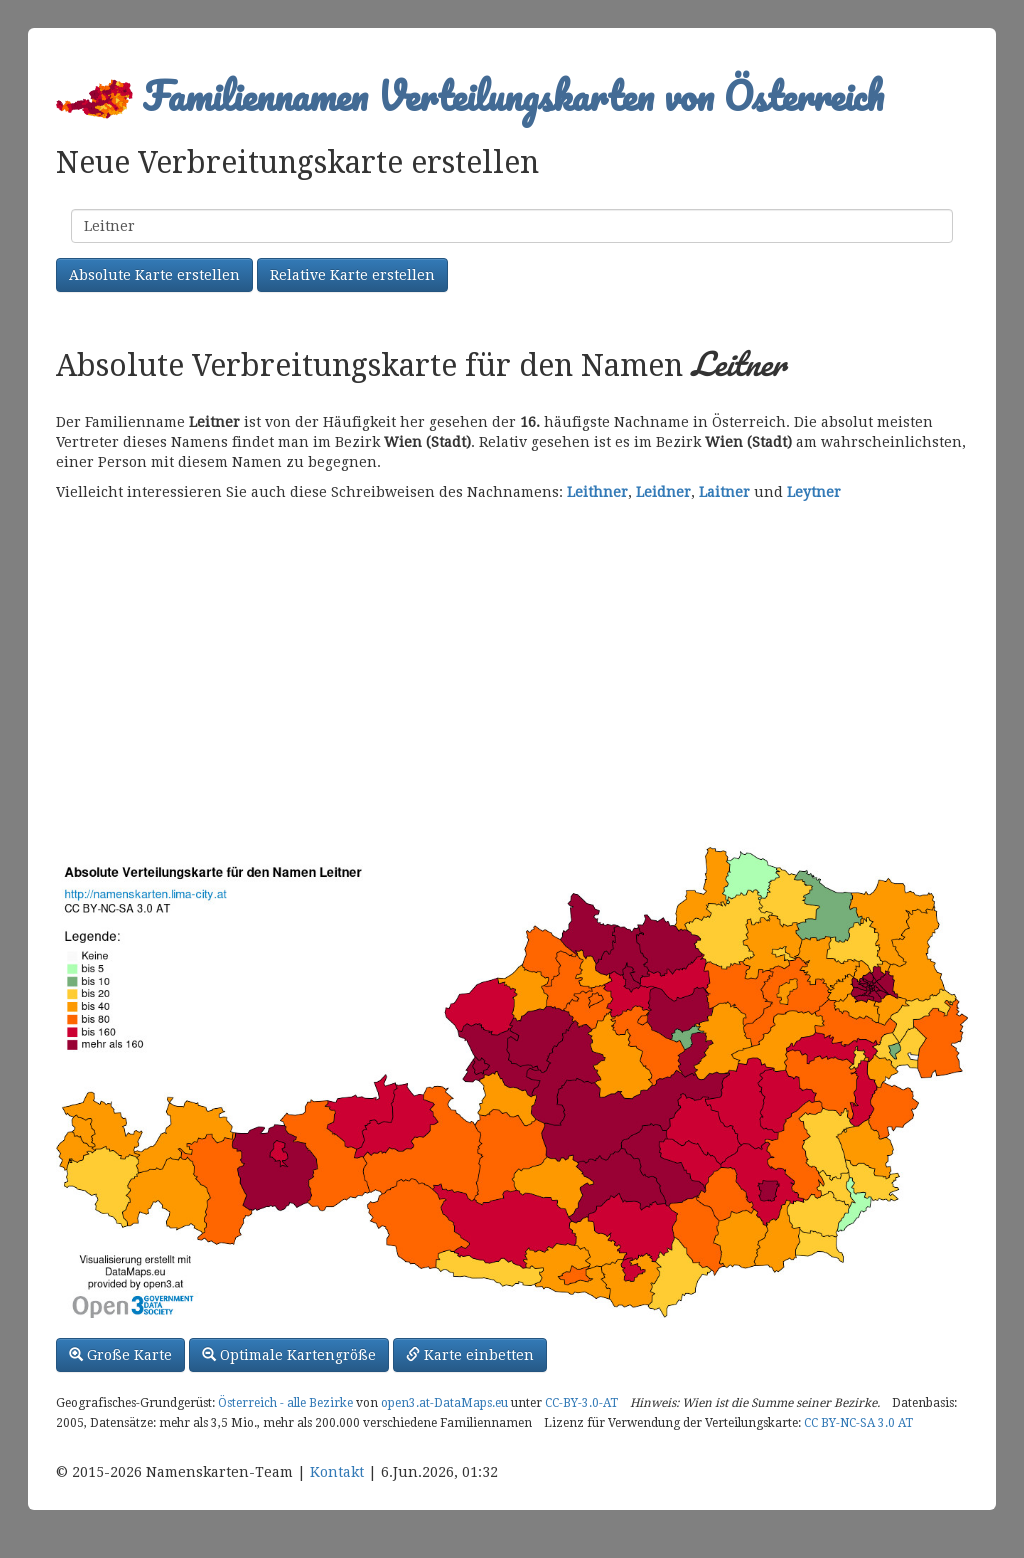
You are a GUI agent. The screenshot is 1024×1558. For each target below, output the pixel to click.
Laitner (724, 492)
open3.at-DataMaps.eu (444, 1403)
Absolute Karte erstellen (154, 275)
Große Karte (120, 1355)
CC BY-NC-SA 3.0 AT (858, 1423)
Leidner (663, 492)
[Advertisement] (512, 672)
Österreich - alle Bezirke (285, 1403)
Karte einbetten (470, 1355)
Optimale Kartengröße (289, 1355)
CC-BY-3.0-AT (581, 1403)
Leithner (597, 492)
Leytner (814, 492)
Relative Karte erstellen (352, 275)
